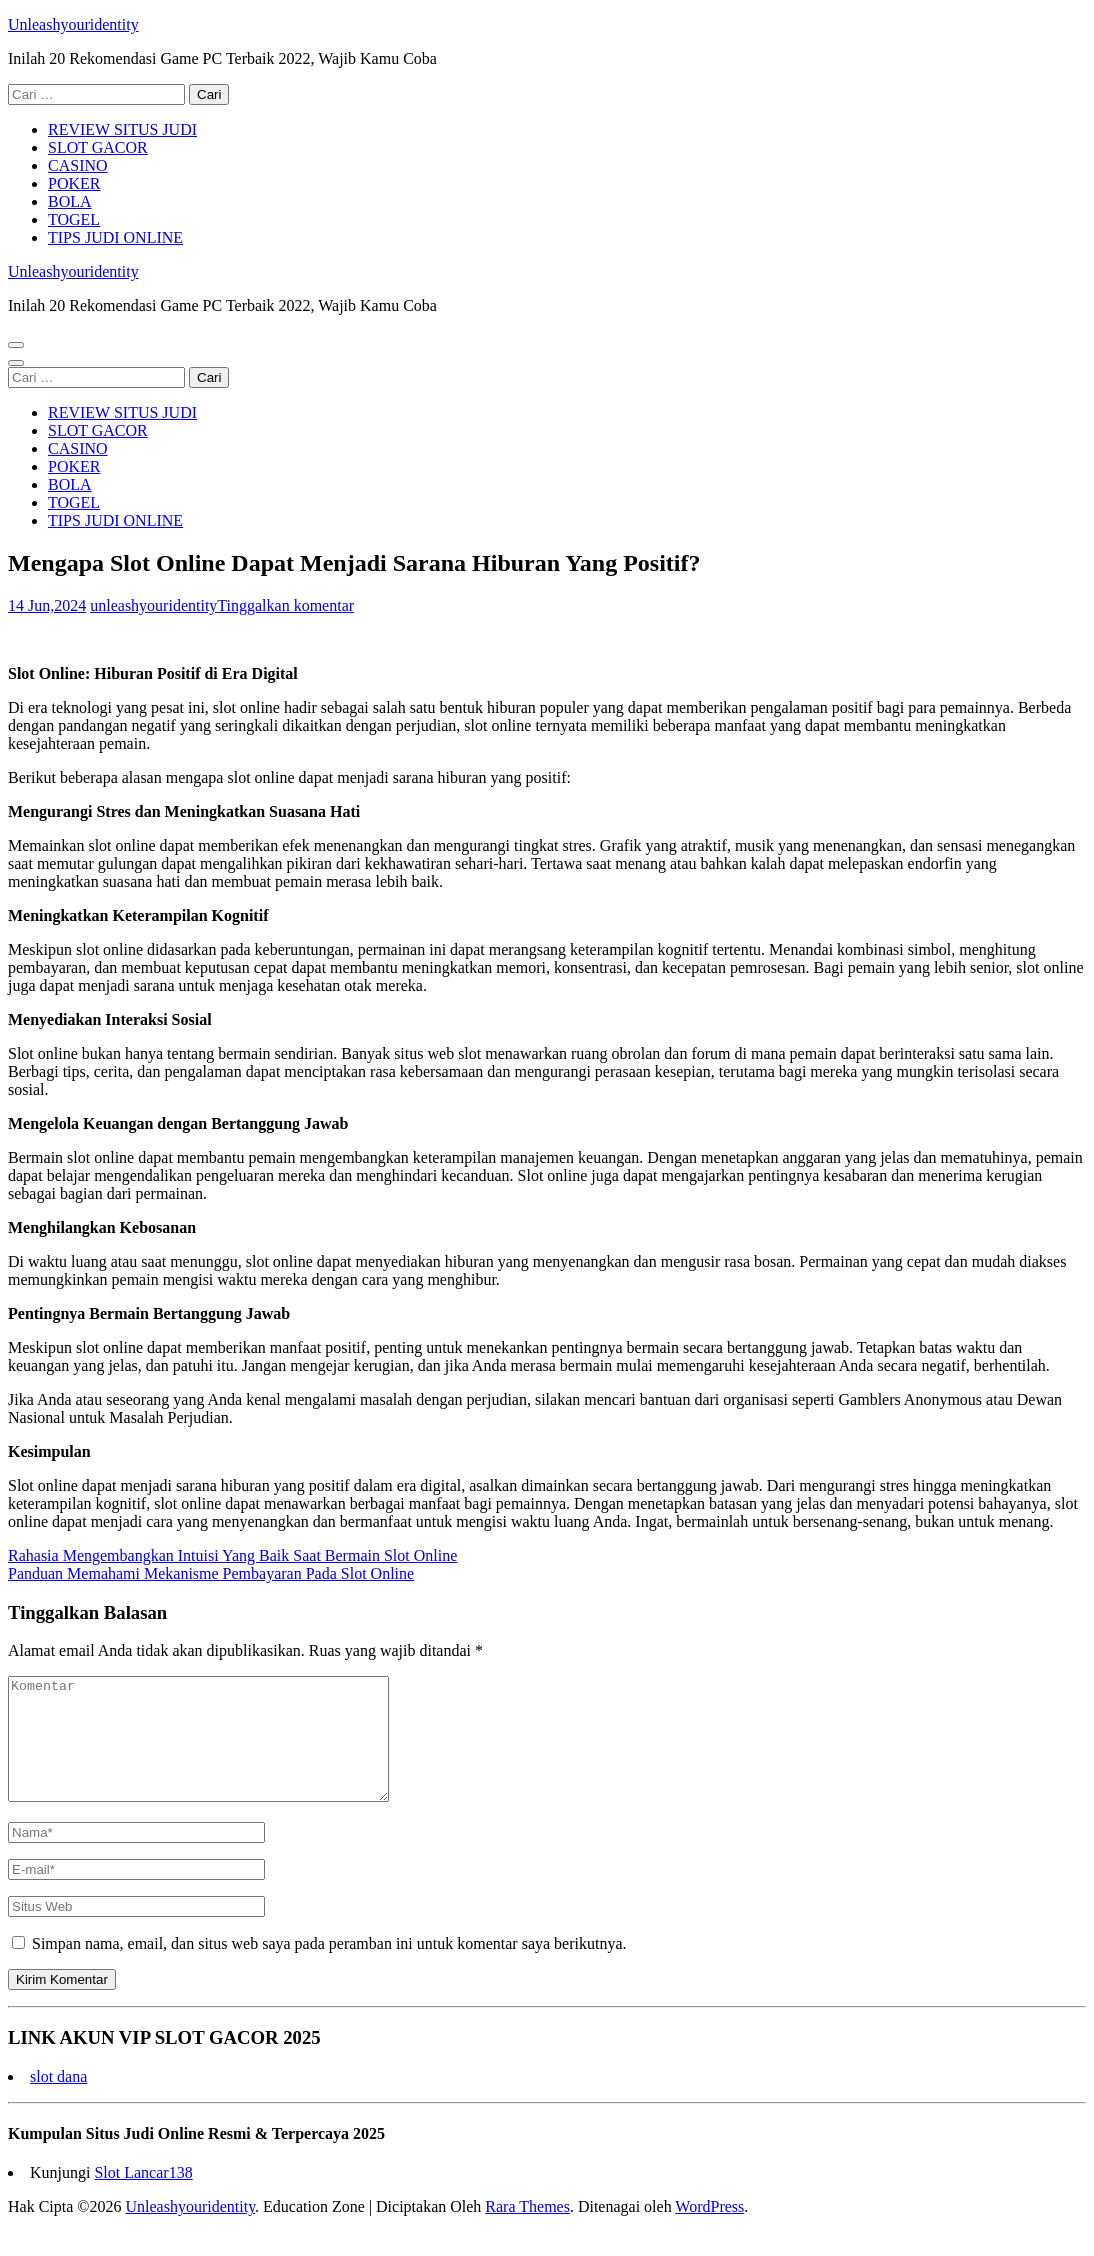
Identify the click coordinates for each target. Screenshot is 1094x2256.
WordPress (709, 2230)
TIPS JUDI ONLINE (115, 237)
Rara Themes (527, 2230)
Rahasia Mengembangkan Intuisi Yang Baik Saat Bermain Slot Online (232, 1555)
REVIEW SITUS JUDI (122, 129)
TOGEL (74, 219)
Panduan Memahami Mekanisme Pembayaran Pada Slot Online (211, 1573)
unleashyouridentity (153, 605)
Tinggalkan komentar (285, 605)
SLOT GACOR (98, 147)
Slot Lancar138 (143, 2196)
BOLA (70, 201)
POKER (74, 183)
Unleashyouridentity (73, 24)
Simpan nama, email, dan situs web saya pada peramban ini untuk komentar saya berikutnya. (329, 1967)
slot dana (58, 2100)
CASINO (78, 165)
